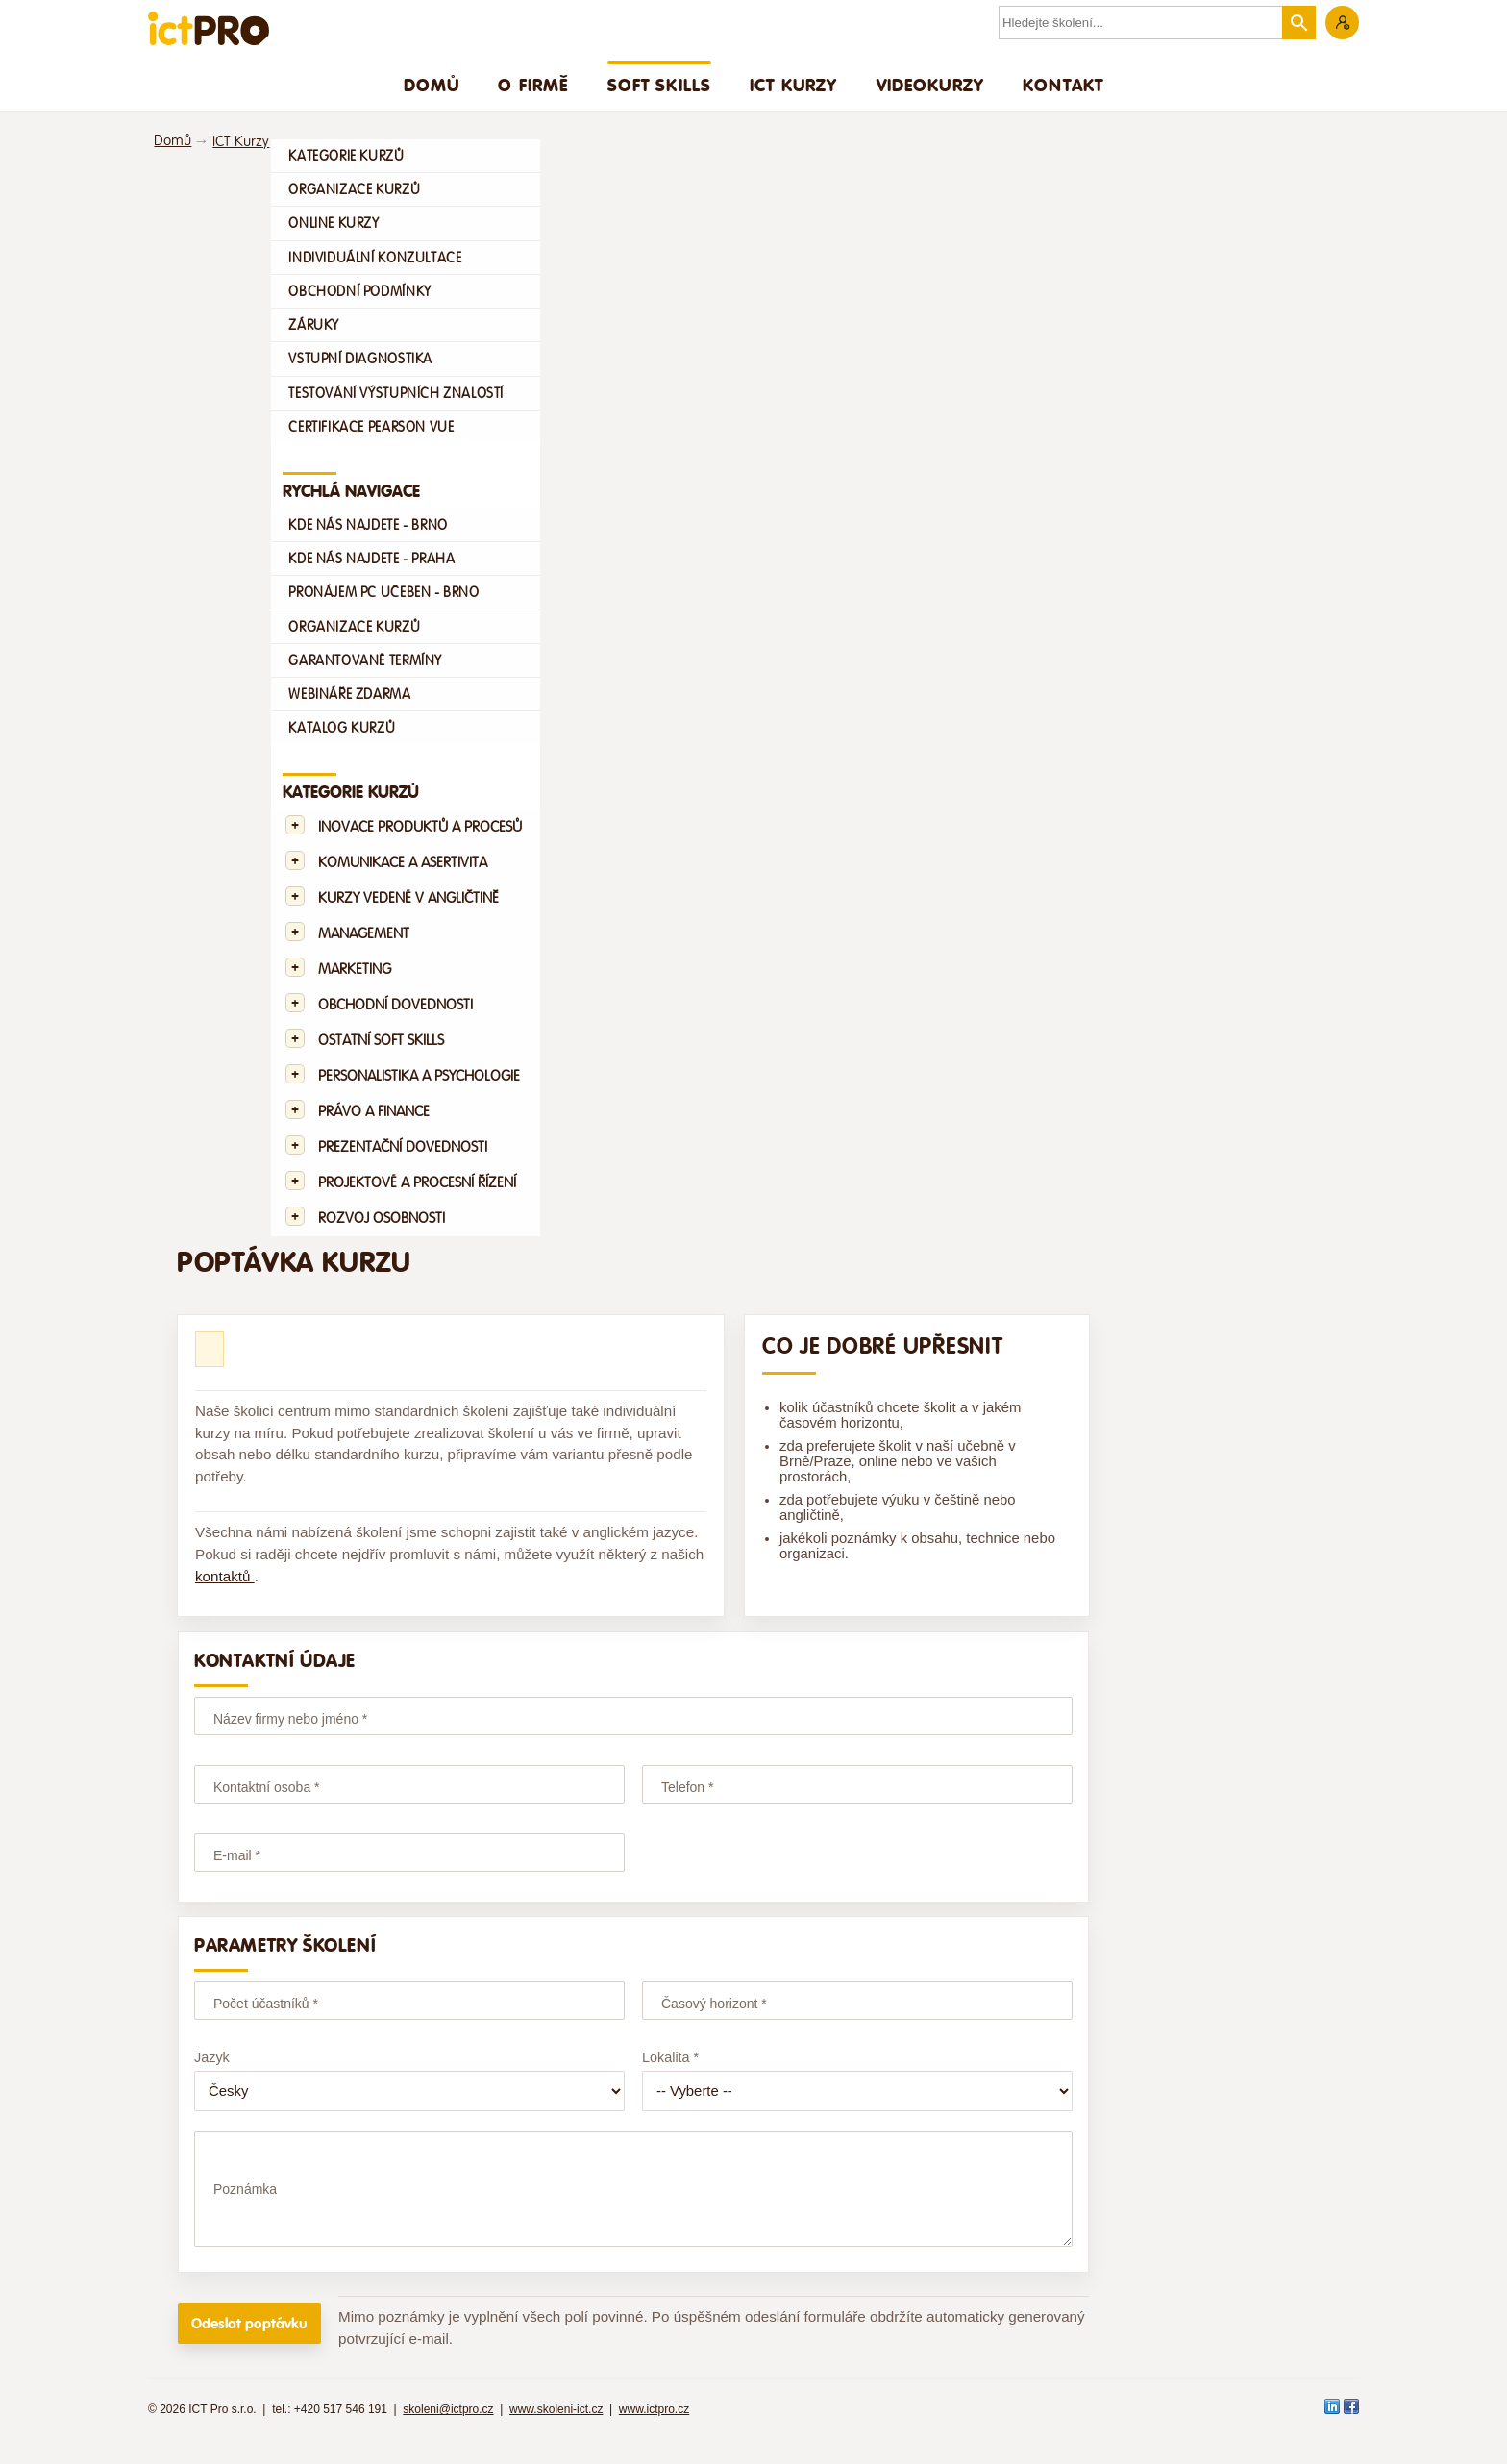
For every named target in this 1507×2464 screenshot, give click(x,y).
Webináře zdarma (349, 694)
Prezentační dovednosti (402, 1147)
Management (363, 934)
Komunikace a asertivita (402, 863)
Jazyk (212, 2057)
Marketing (354, 969)
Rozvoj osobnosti (381, 1218)
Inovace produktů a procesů (420, 827)
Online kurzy (333, 223)
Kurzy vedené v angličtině (408, 898)
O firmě (533, 84)
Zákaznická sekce (1342, 22)
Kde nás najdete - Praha (371, 558)
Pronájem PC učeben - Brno (383, 592)
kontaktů (225, 1576)
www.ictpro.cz (654, 2426)
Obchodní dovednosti (395, 1005)
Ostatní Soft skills (381, 1041)
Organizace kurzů (354, 189)
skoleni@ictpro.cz (448, 2426)
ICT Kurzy (793, 84)
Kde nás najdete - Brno (367, 525)
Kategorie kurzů (346, 155)
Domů (432, 84)
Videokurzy (931, 84)
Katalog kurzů (341, 727)
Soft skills (659, 84)
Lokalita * (670, 2057)
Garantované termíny (365, 660)
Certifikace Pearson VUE (371, 427)
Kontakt (1063, 84)
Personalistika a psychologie (419, 1076)
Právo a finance (374, 1112)
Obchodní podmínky (359, 291)
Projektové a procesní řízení (417, 1183)
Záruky (313, 325)
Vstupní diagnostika (360, 358)
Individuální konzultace (374, 257)
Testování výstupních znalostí (396, 393)
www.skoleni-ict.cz (556, 2426)
